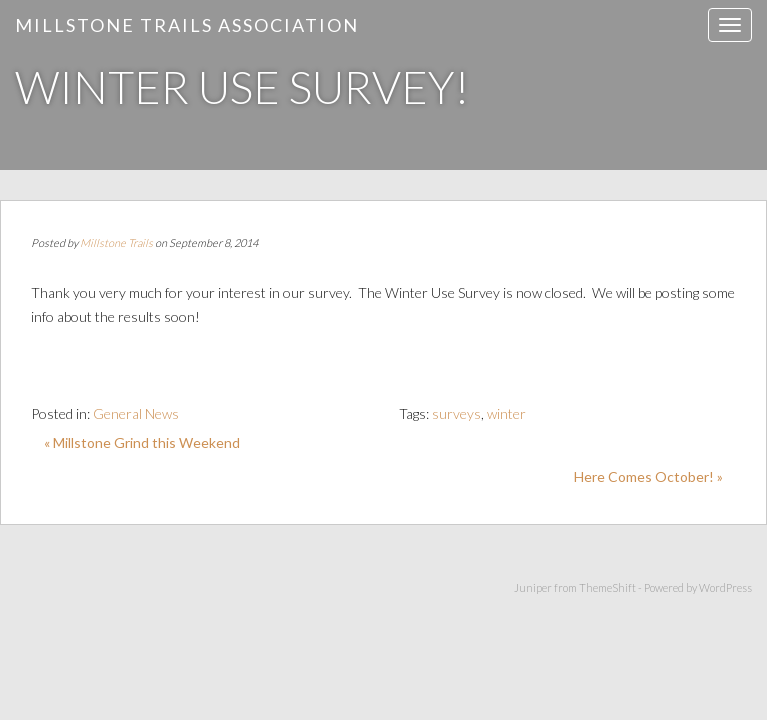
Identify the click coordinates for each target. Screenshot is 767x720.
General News (136, 413)
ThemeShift (607, 587)
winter (506, 413)
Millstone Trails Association (187, 25)
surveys (456, 413)
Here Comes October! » (648, 476)
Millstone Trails (116, 242)
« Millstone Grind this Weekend (142, 442)
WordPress (725, 587)
